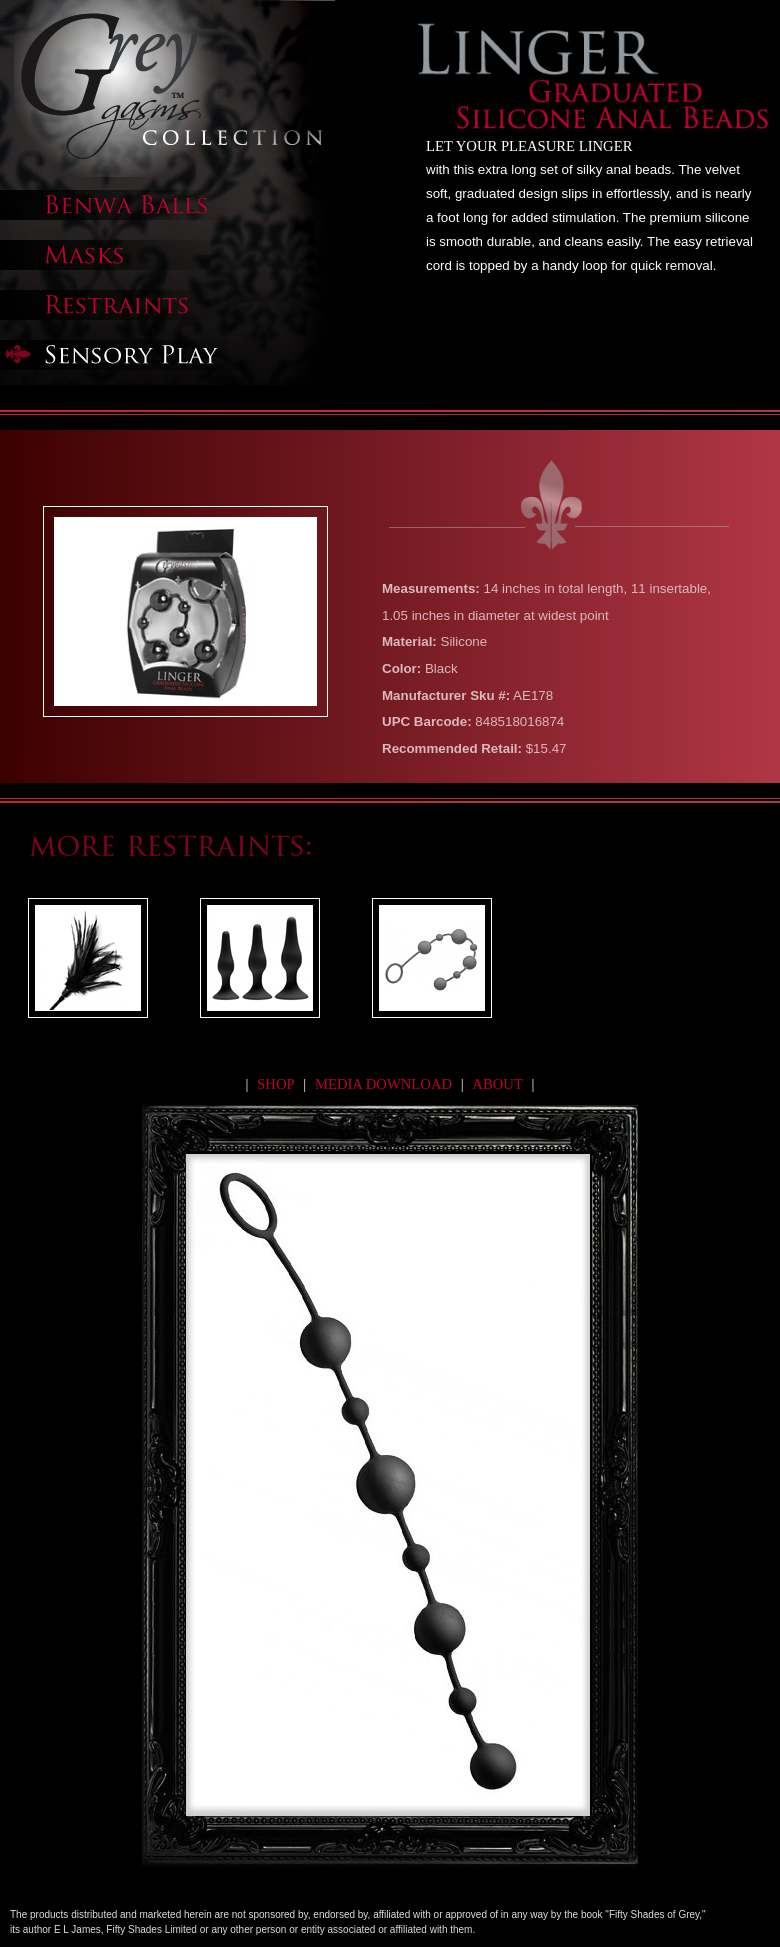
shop (275, 1084)
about (497, 1084)
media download (385, 1084)
